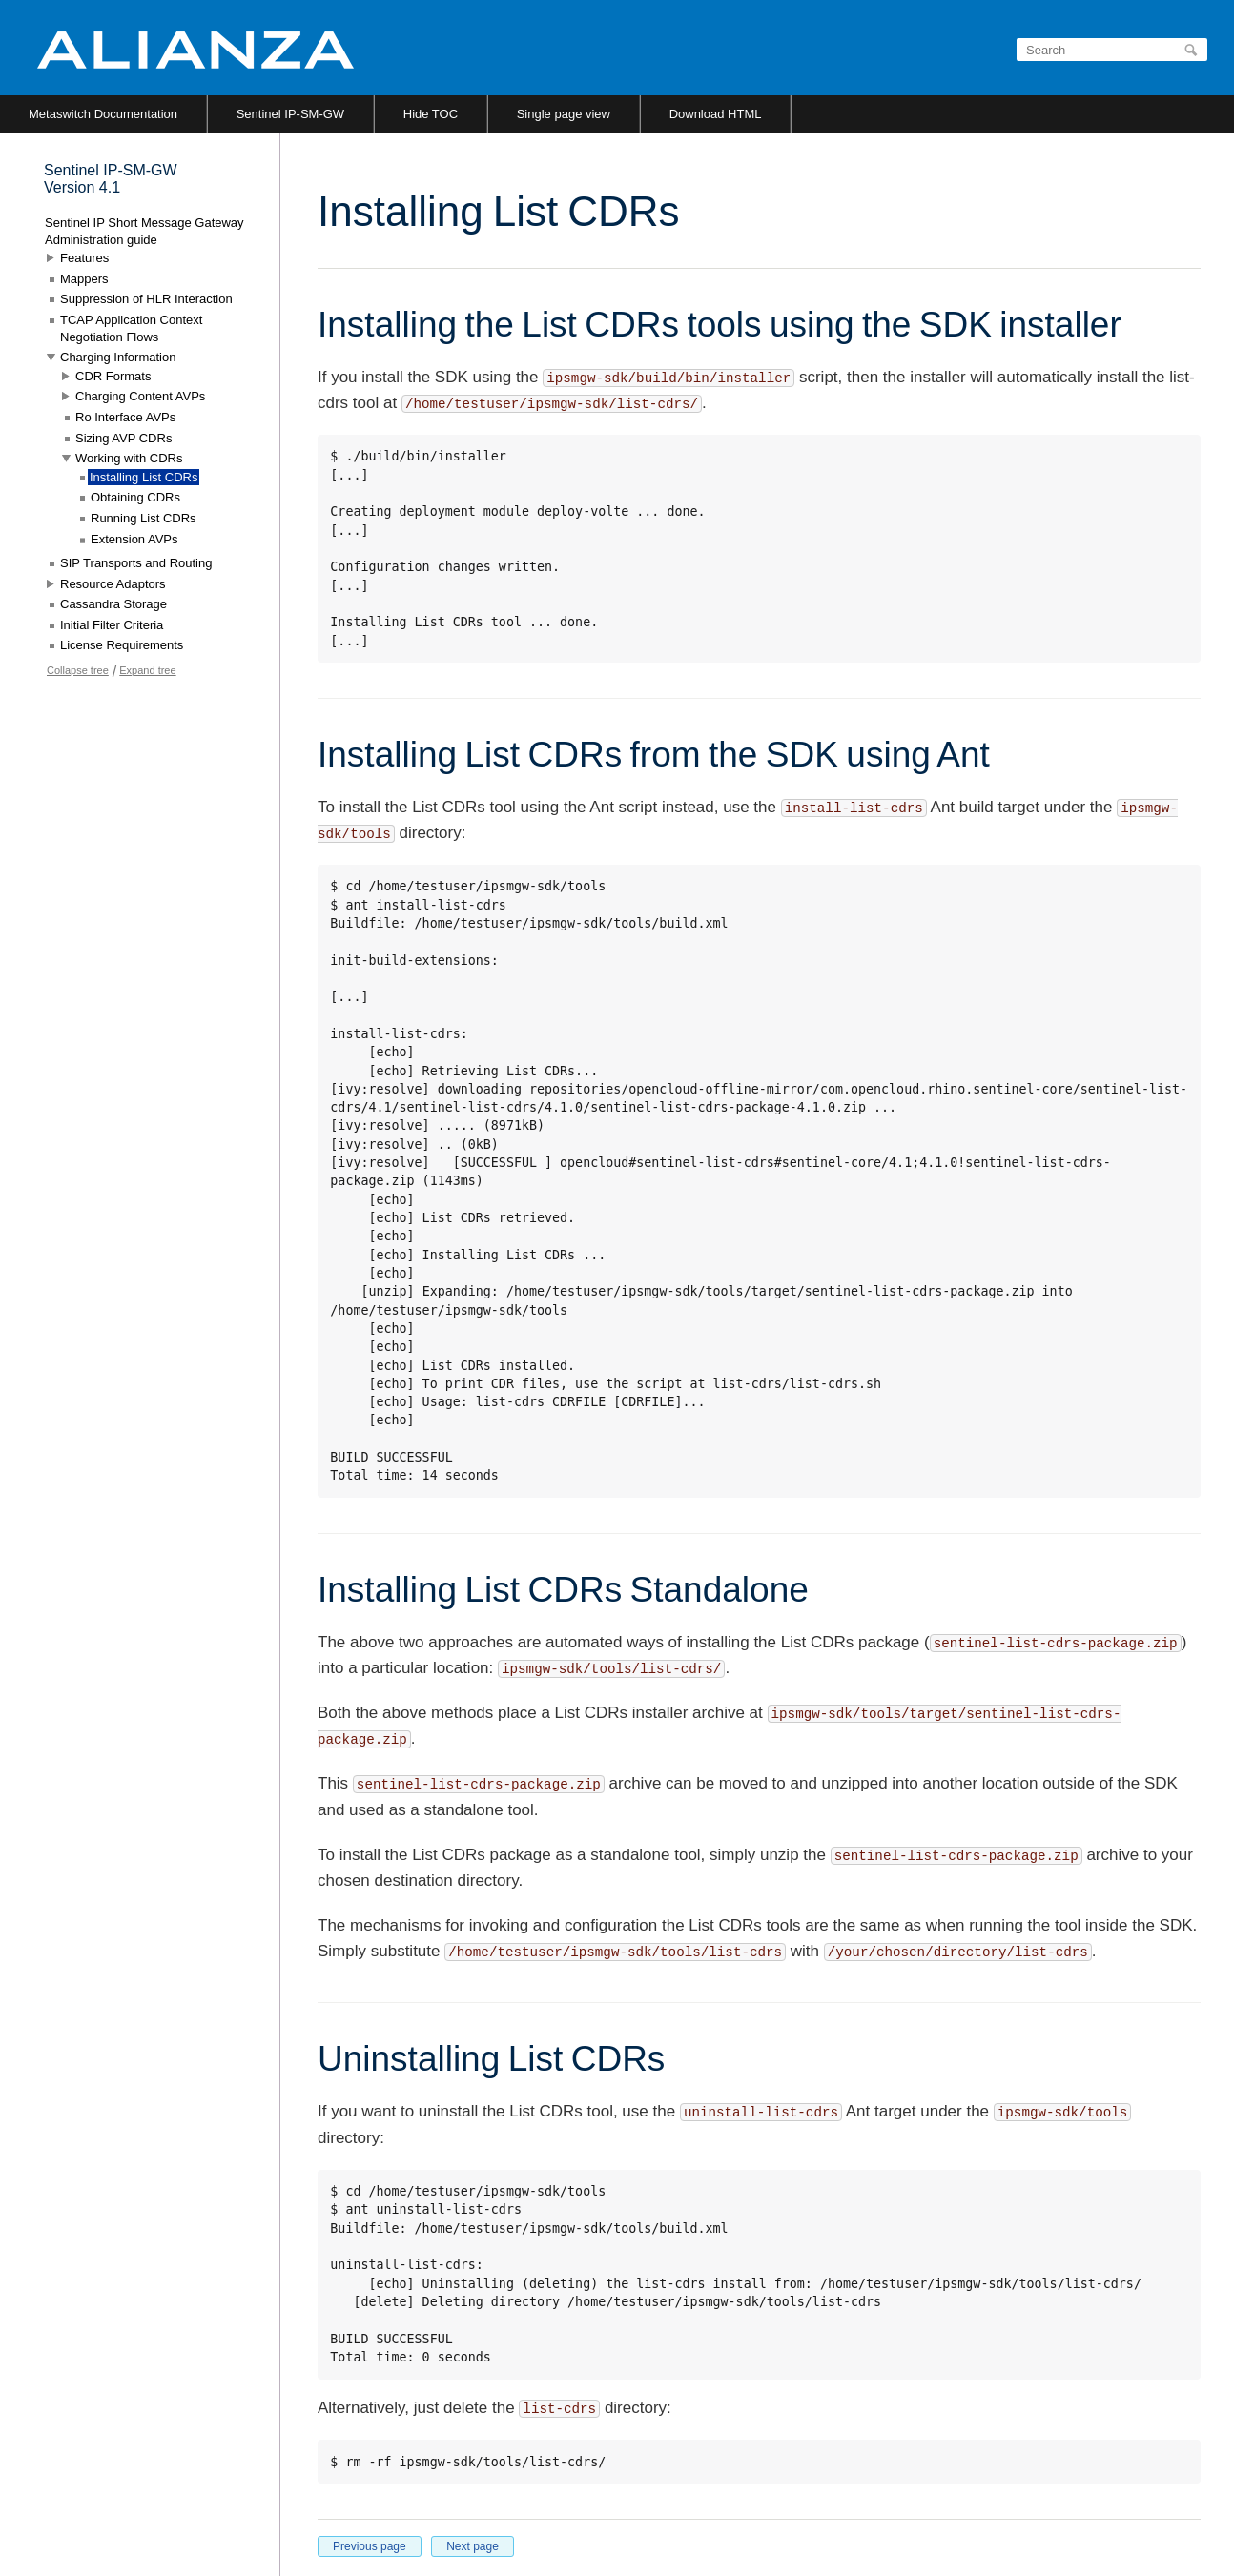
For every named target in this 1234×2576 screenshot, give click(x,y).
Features (84, 258)
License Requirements (121, 645)
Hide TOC (430, 114)
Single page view (563, 114)
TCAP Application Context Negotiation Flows (131, 328)
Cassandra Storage (113, 604)
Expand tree (147, 670)
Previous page (369, 2546)
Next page (472, 2546)
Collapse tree (78, 670)
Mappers (84, 279)
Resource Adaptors (113, 584)
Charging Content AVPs (140, 396)
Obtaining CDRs (135, 497)
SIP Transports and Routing (136, 563)
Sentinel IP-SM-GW (290, 114)
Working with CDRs (128, 458)
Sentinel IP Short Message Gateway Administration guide (144, 231)
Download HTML (715, 114)
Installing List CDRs (143, 477)
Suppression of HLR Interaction (146, 299)
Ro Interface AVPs (125, 417)
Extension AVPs (134, 539)
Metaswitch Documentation (103, 114)
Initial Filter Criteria (111, 625)
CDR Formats (113, 376)
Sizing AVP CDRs (123, 438)
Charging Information (117, 357)
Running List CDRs (143, 518)
